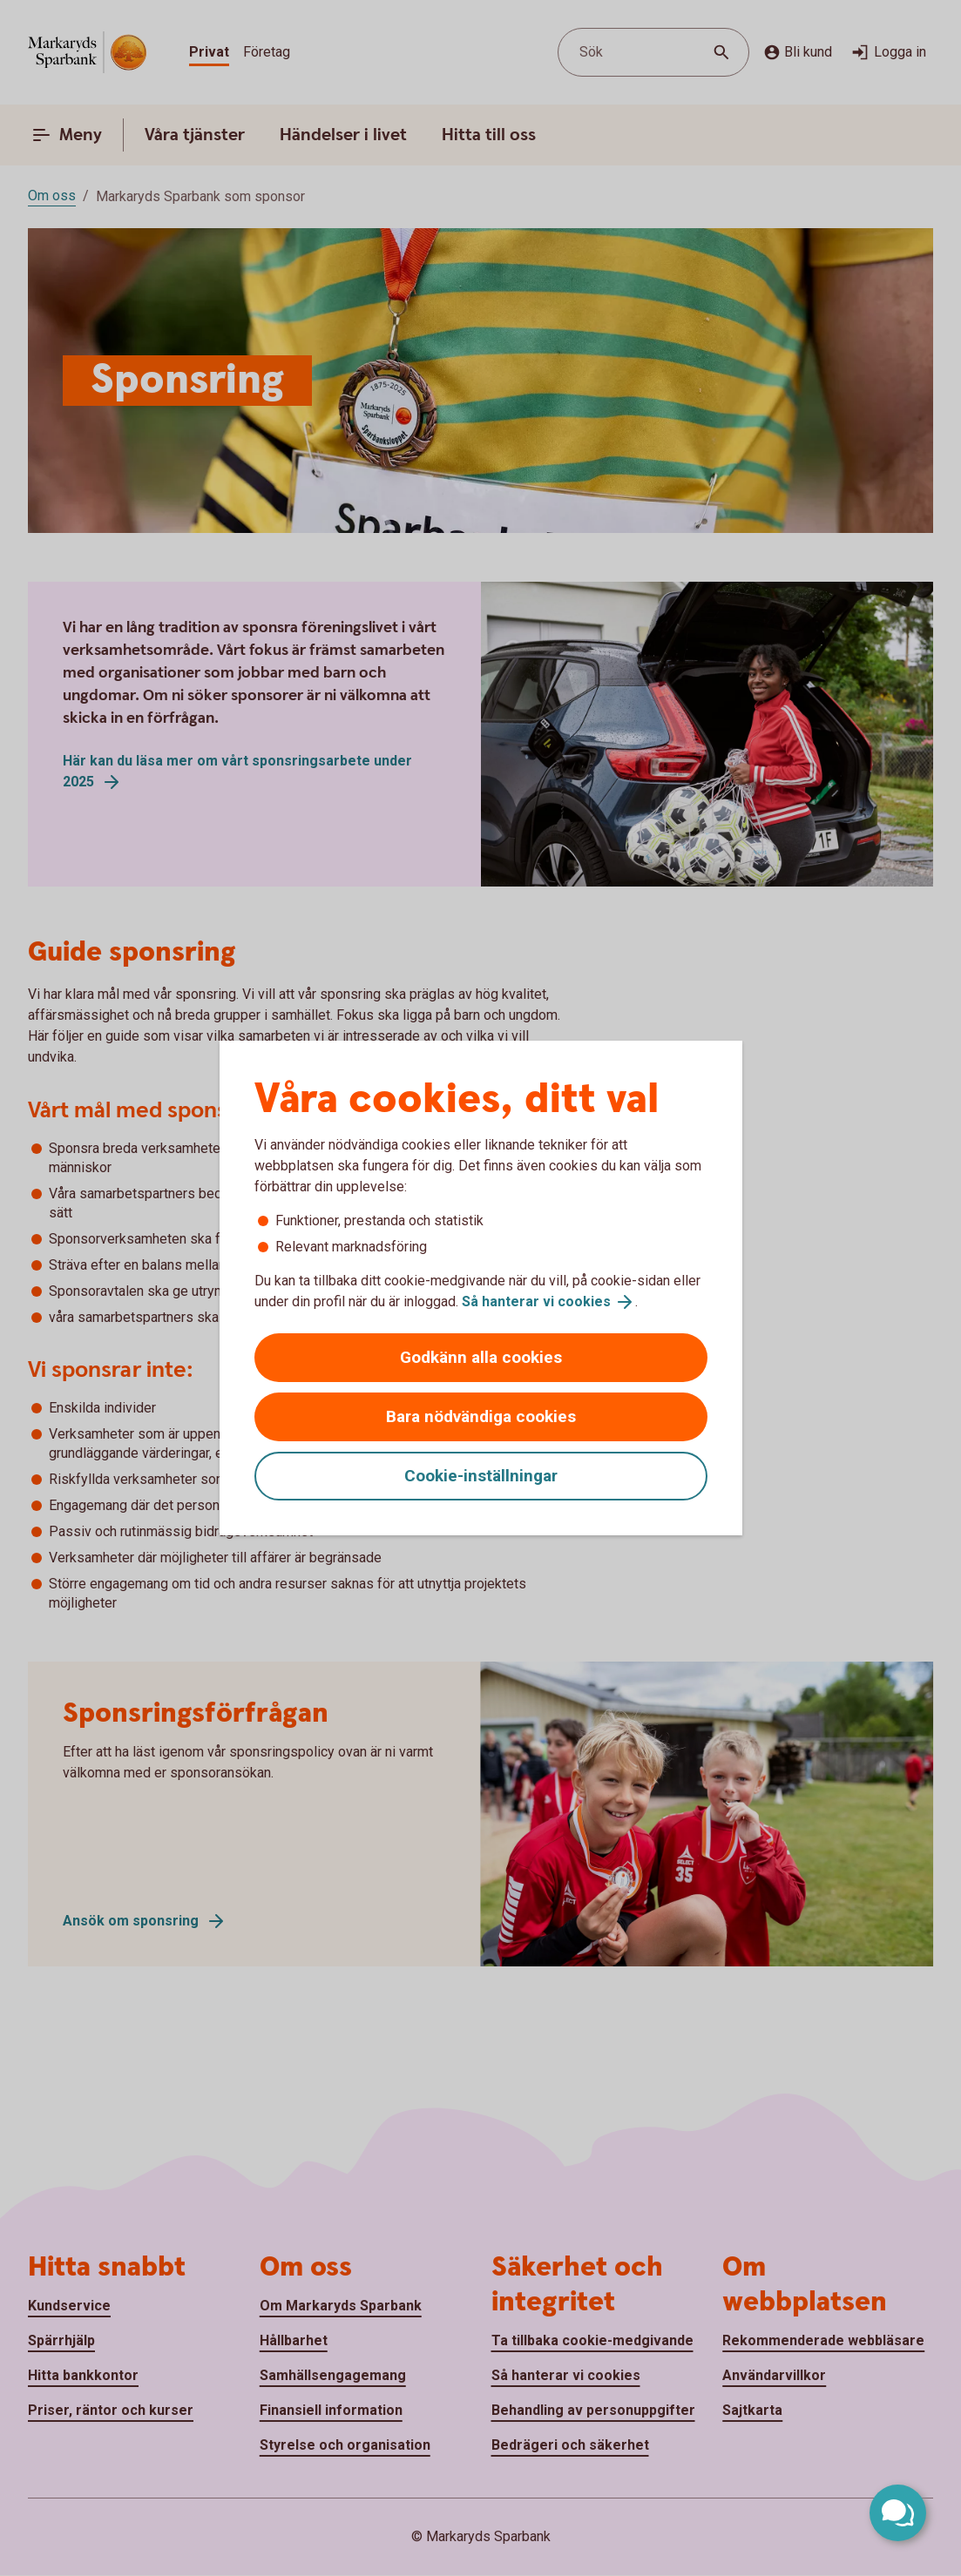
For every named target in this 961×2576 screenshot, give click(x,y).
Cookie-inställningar (481, 1476)
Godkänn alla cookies (481, 1357)
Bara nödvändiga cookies (481, 1416)
